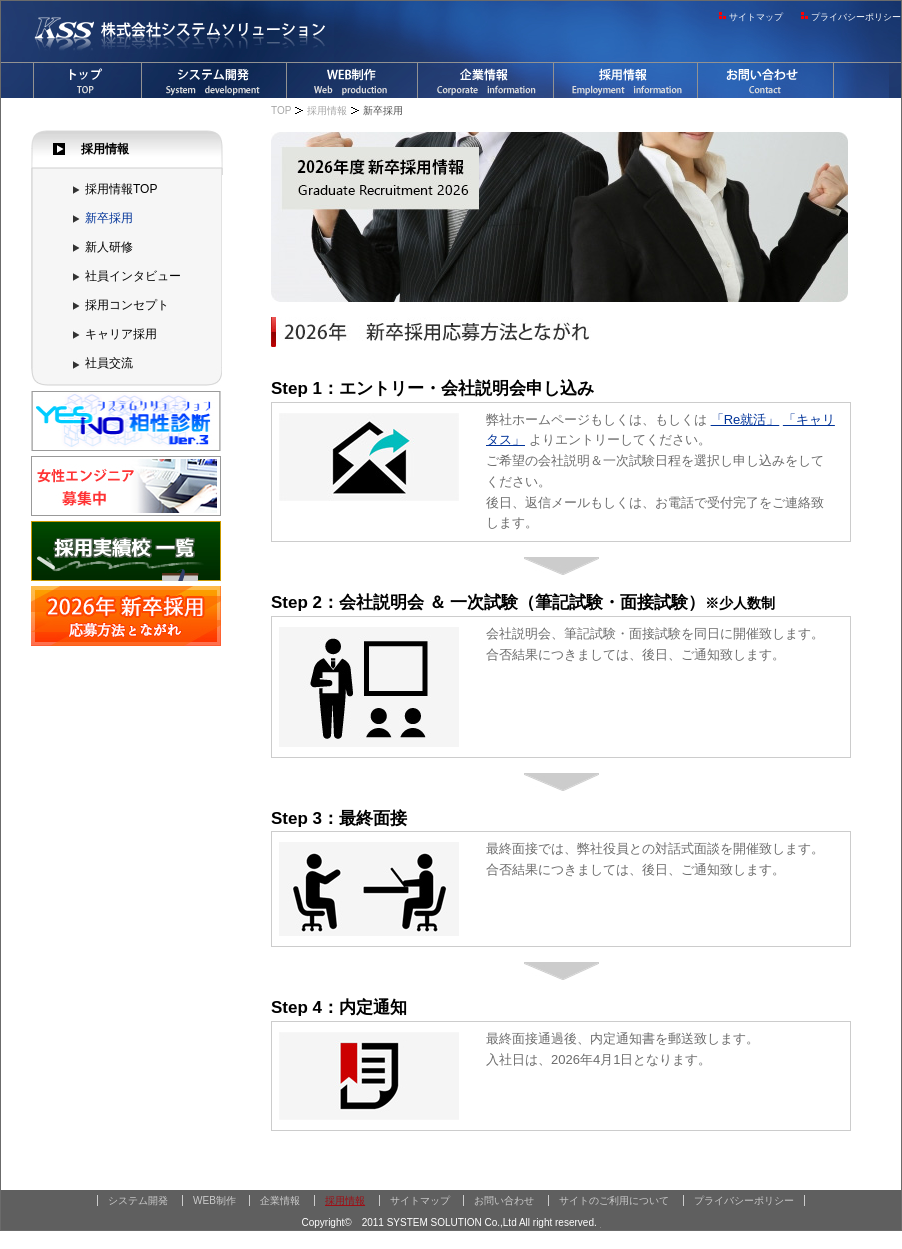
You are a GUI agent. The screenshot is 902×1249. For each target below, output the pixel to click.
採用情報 (327, 110)
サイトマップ (756, 17)
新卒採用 (109, 218)
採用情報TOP (121, 189)
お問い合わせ (504, 1200)
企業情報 (280, 1200)
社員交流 (109, 363)
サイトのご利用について (614, 1200)
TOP (281, 110)
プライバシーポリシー (856, 17)
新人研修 (109, 247)
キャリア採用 (121, 334)
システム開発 (138, 1200)
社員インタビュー (133, 276)
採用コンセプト (127, 305)
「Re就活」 (745, 419)
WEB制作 (214, 1200)
